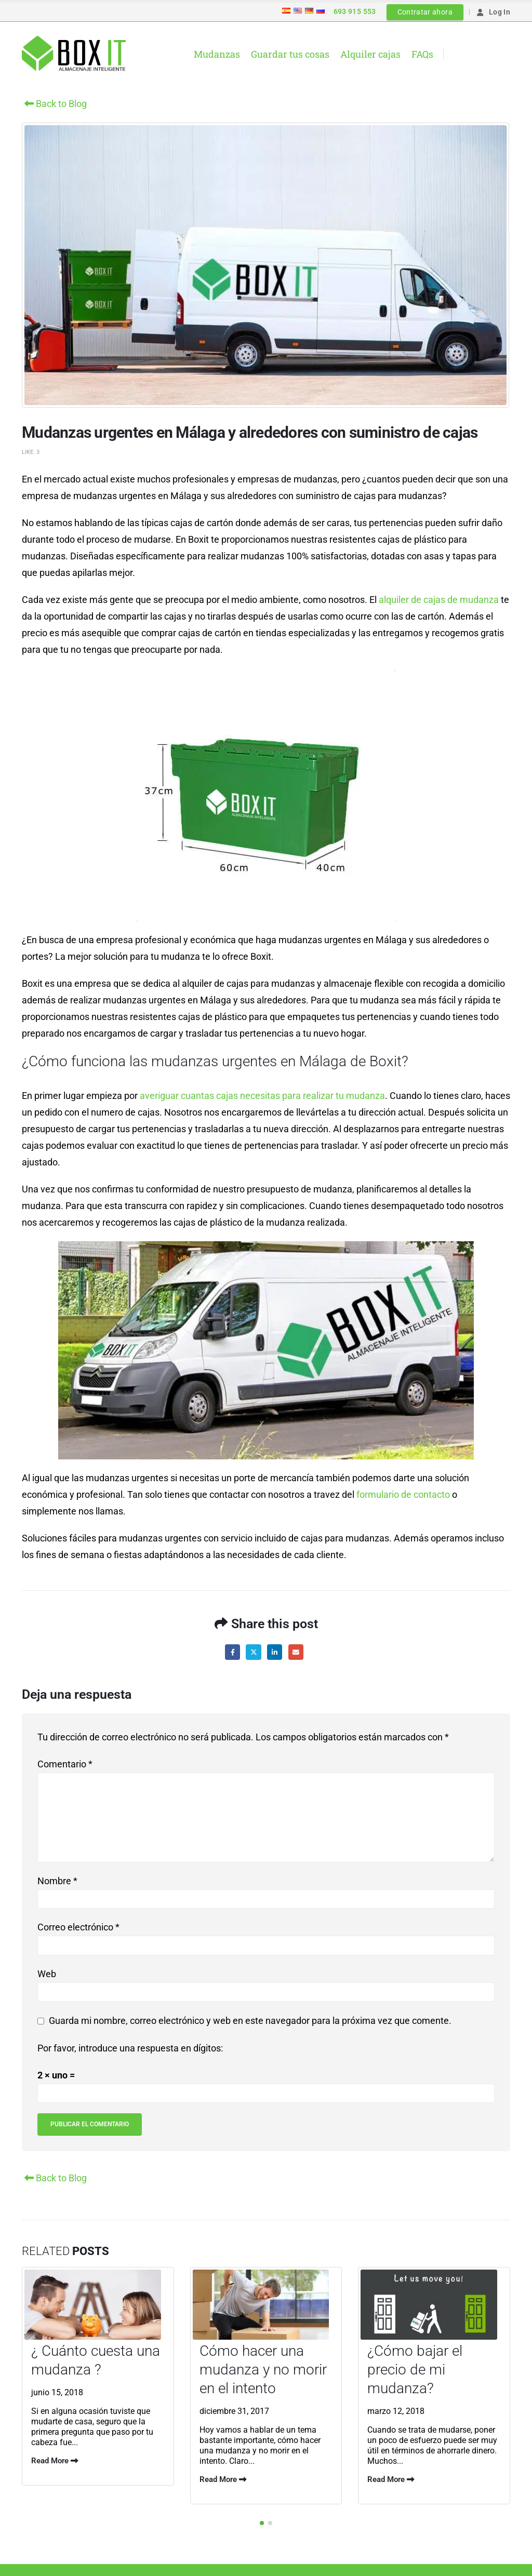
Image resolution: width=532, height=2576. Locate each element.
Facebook (232, 1651)
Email (295, 1651)
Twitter (253, 1651)
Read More (54, 2460)
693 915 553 (355, 11)
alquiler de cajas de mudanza (439, 599)
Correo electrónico (78, 1927)
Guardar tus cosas (290, 54)
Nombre (57, 1880)
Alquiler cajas (370, 54)
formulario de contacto (403, 1494)
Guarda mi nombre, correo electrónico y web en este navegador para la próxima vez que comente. (250, 2021)
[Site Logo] (74, 53)
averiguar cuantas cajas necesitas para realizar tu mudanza (262, 1095)
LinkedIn (274, 1651)
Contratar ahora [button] (425, 12)
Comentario (64, 1764)
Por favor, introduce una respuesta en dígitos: (130, 2048)
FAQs (422, 54)
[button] (262, 2521)
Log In (492, 12)
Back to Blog (54, 103)
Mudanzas (217, 54)
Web (46, 1973)
